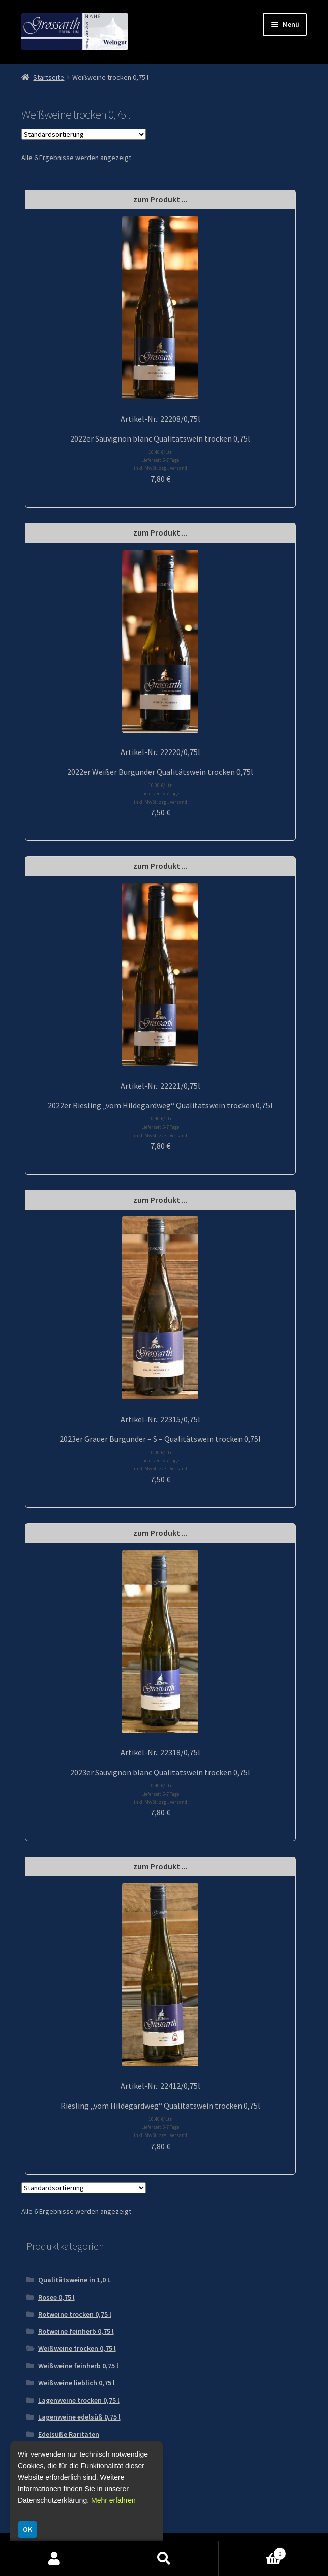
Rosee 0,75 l (56, 2297)
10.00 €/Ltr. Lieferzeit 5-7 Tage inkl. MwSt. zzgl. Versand (160, 793)
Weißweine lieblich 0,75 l (76, 2382)
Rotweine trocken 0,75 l (74, 2314)
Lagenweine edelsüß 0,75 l (79, 2417)
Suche (164, 2558)
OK (27, 2529)
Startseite (48, 77)
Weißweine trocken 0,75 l (77, 2348)
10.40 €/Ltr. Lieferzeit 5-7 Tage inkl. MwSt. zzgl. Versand (160, 460)
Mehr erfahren (113, 2500)
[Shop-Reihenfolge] (83, 134)
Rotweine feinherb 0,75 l (76, 2331)
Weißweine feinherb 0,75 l (78, 2365)
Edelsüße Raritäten (68, 2434)
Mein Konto (54, 2558)
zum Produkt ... (160, 199)
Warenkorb (252, 2551)
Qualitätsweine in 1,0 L (74, 2279)
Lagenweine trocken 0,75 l (79, 2400)
